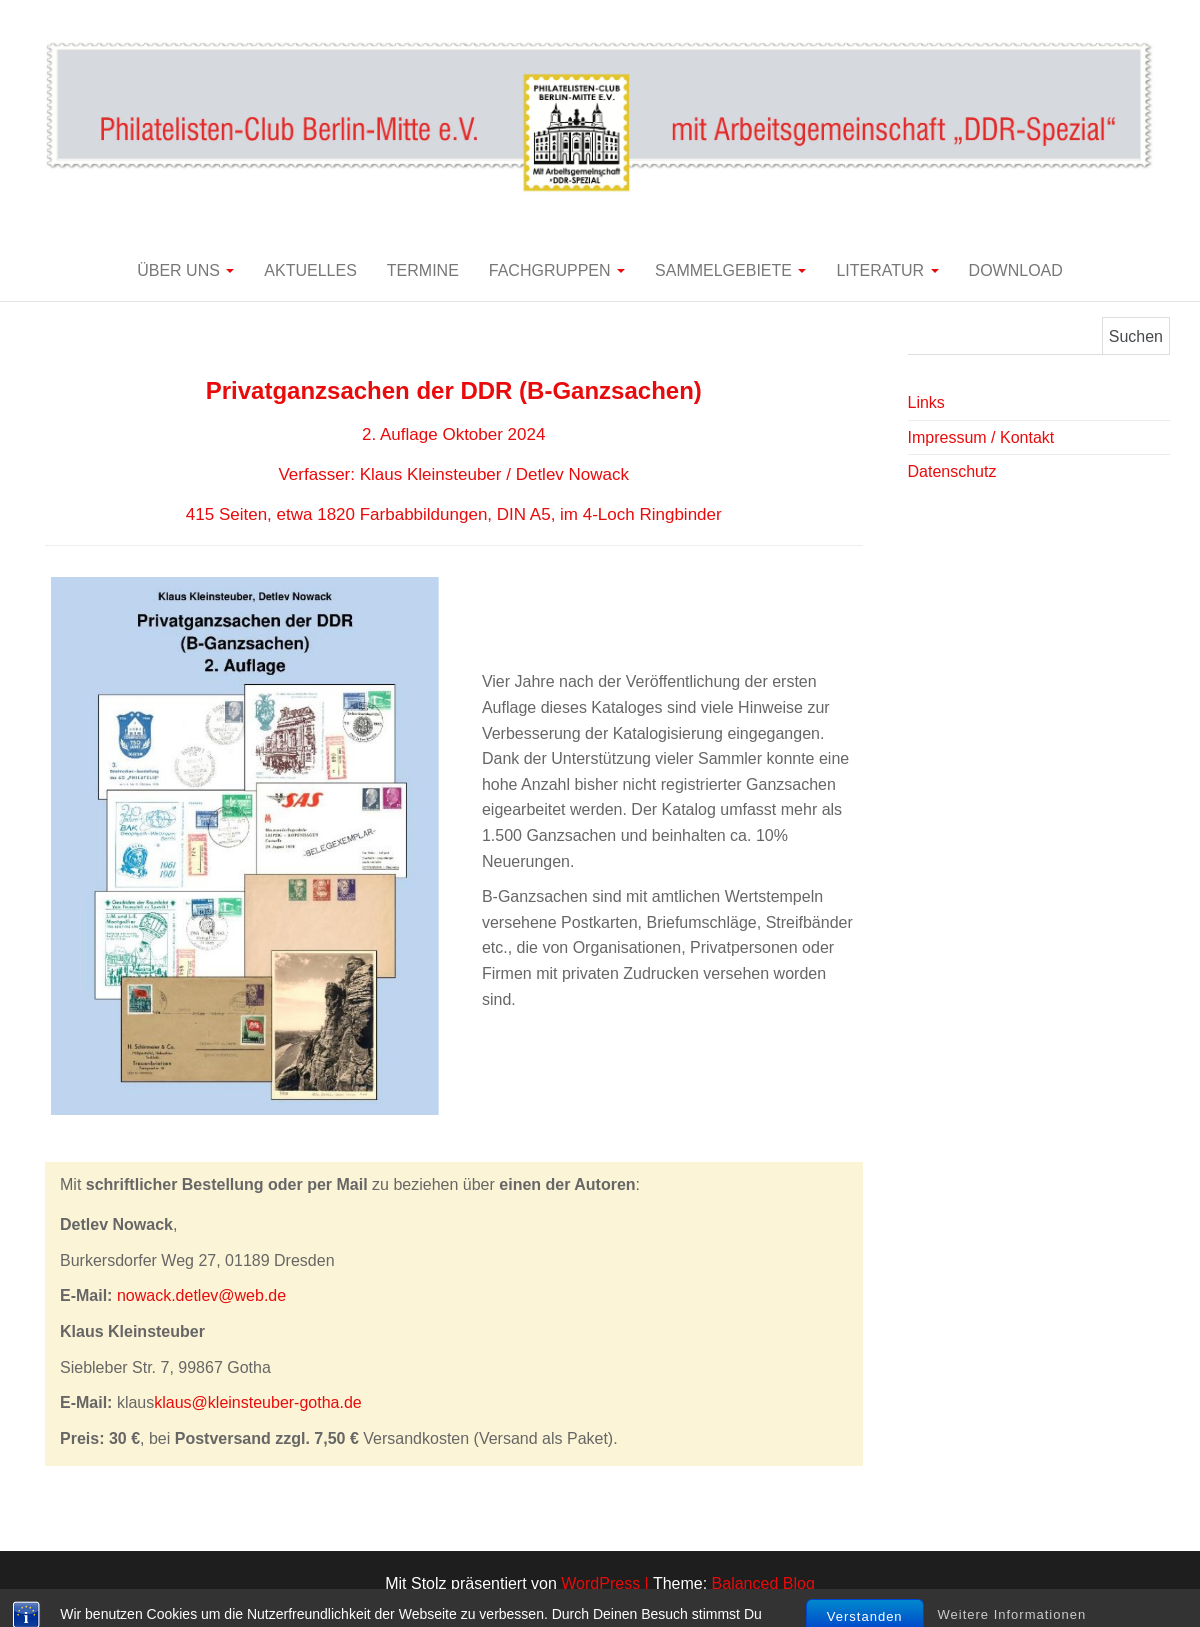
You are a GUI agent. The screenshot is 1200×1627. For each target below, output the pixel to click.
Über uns (185, 270)
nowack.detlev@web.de (201, 1295)
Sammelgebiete (730, 270)
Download (1016, 270)
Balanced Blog (763, 1583)
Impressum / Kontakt (981, 437)
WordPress (600, 1583)
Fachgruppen (557, 270)
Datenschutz (952, 471)
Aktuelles (310, 270)
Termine (423, 270)
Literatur (887, 270)
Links (926, 402)
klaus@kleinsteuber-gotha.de (257, 1402)
